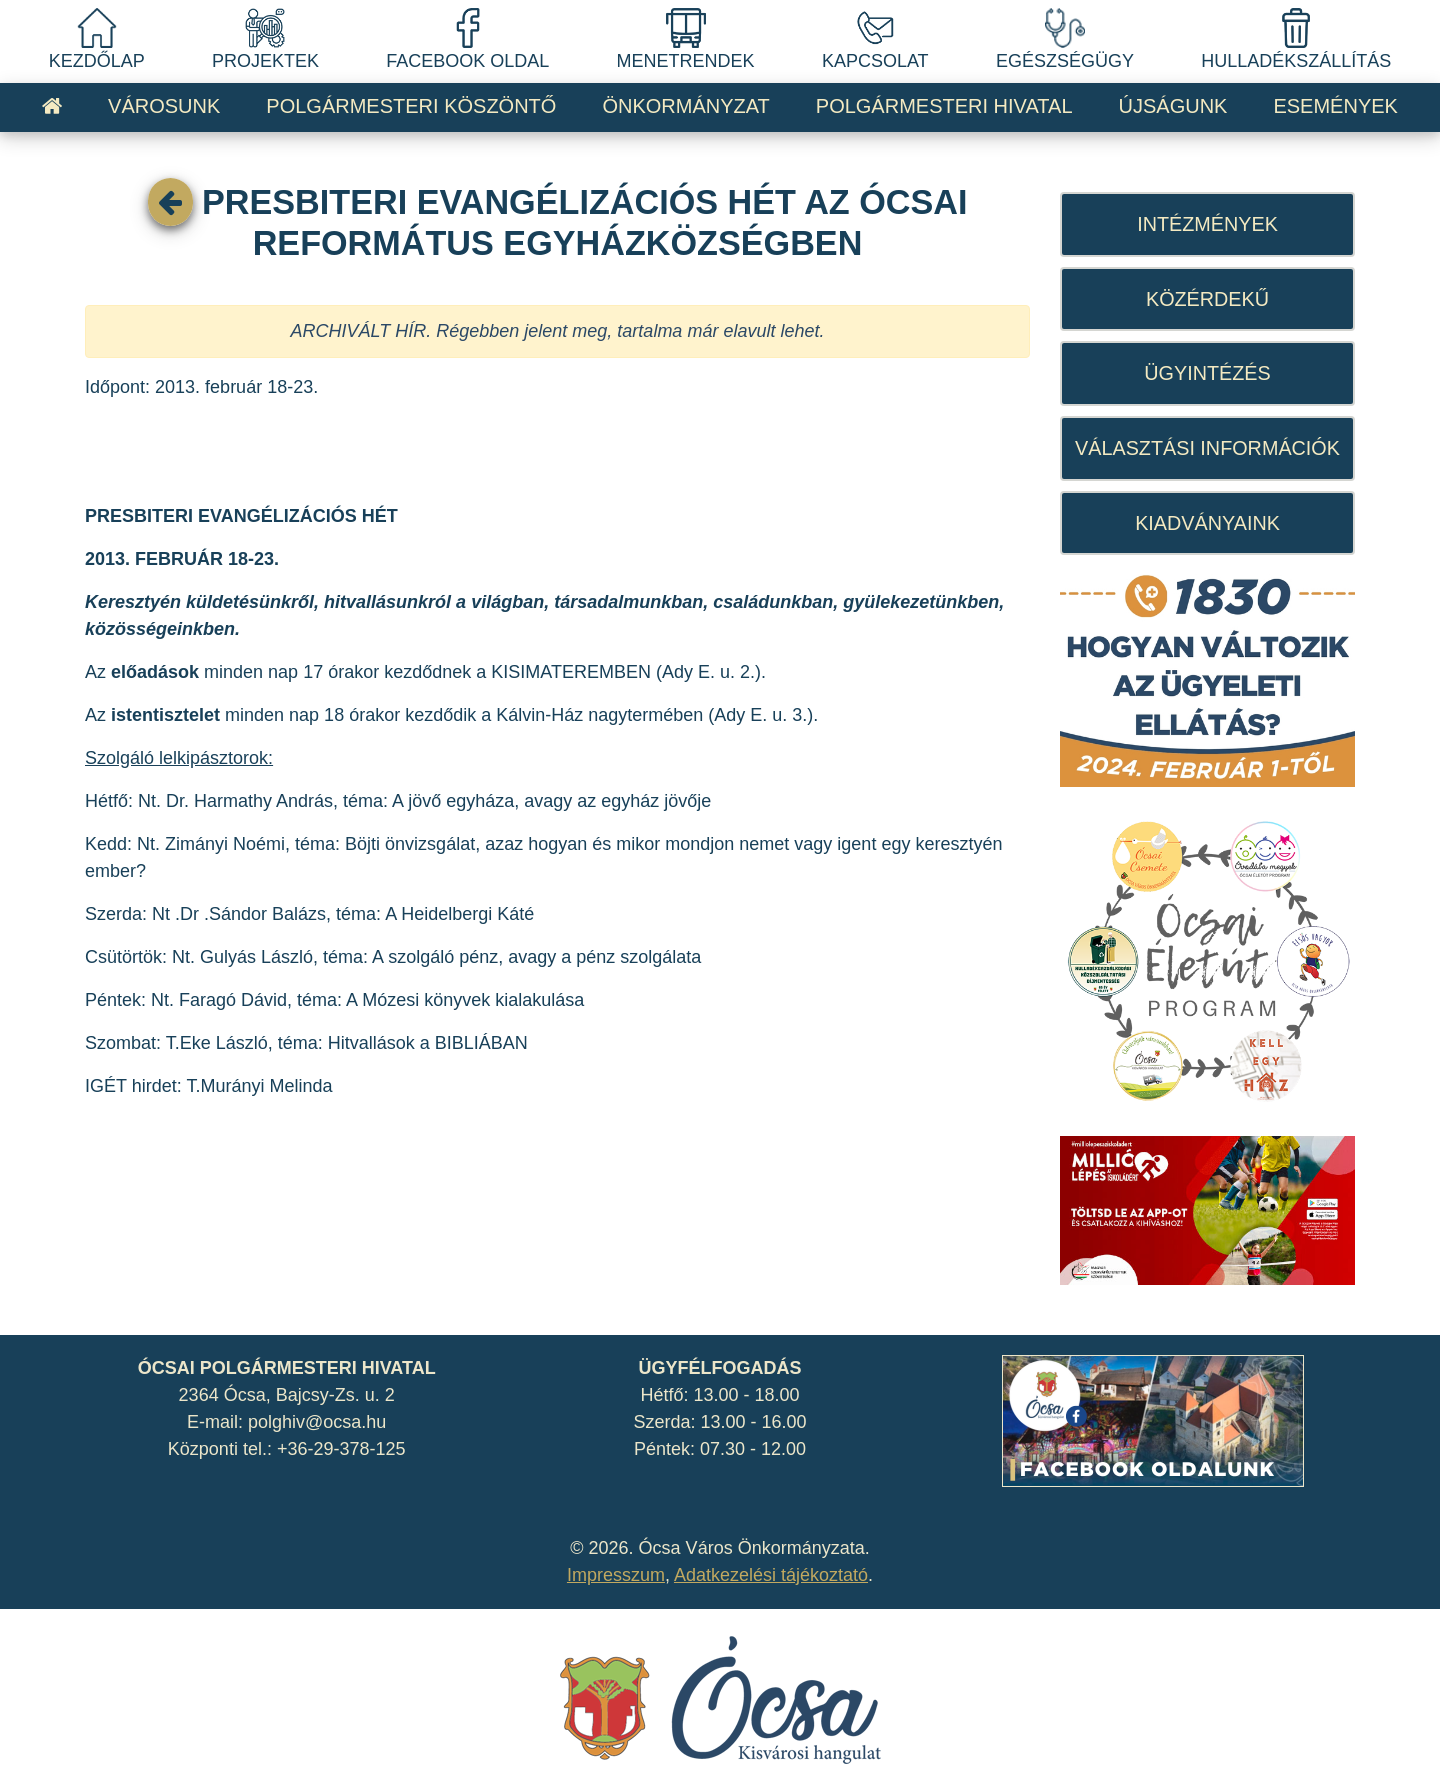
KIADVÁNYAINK (1207, 523)
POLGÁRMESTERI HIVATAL (944, 106)
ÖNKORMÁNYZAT (685, 106)
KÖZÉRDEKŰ (1207, 299)
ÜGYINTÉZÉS (1207, 373)
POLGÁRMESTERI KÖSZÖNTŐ (411, 106)
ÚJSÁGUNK (1173, 106)
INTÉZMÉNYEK (1207, 224)
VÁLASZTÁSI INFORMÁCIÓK (1207, 448)
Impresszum (616, 1575)
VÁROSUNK (164, 106)
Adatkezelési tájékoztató (771, 1575)
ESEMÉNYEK (1335, 106)
